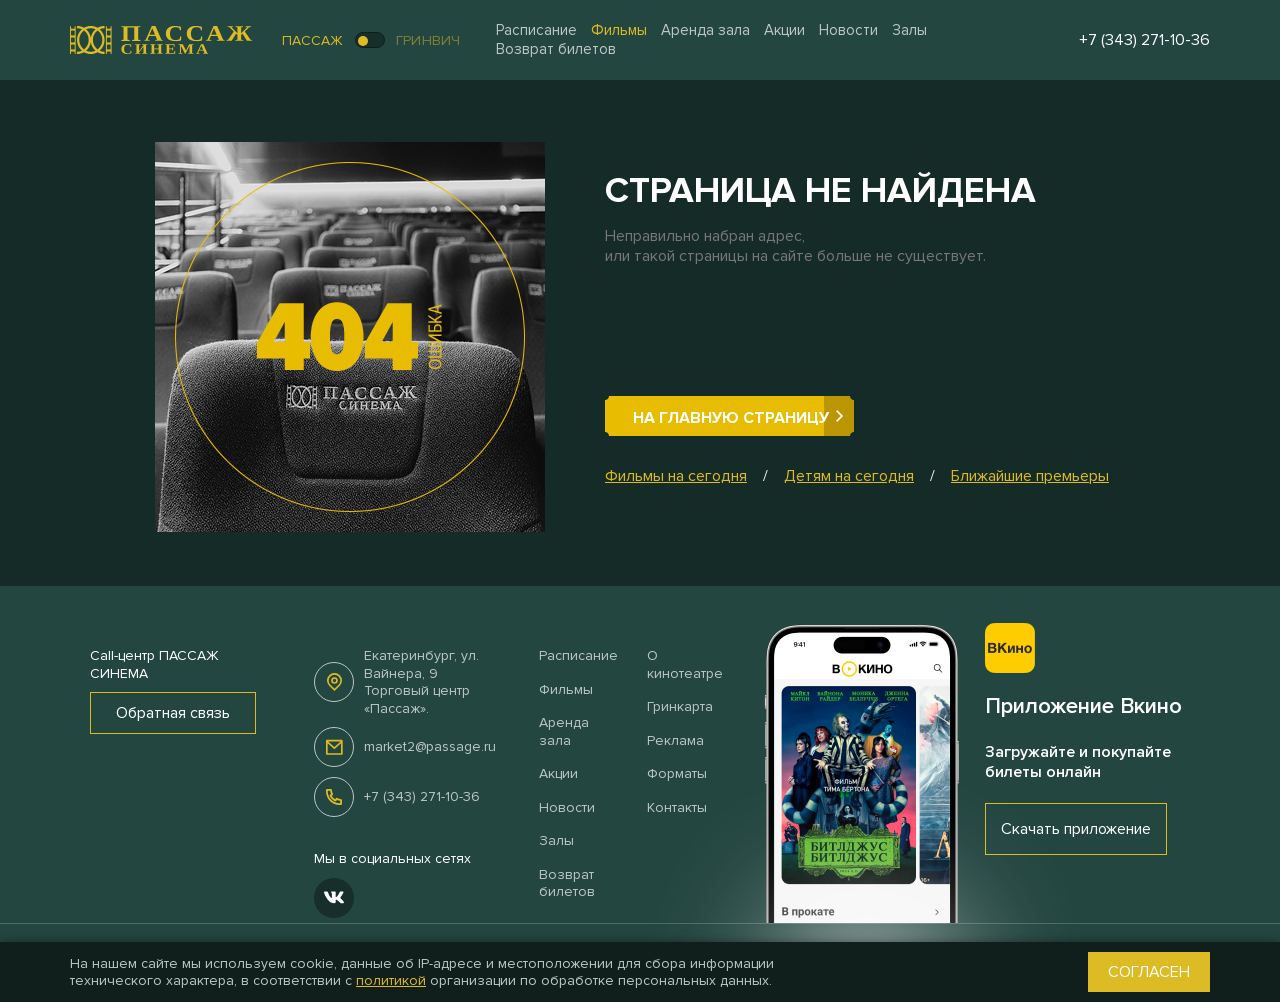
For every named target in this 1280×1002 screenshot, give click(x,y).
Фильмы (619, 30)
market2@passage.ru (430, 746)
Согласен (1149, 972)
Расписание (536, 30)
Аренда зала (705, 30)
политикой (391, 980)
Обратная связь (173, 713)
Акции (784, 30)
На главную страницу (731, 418)
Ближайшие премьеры (1030, 476)
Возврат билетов (556, 49)
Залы (909, 30)
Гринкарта (680, 706)
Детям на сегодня (849, 476)
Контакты (677, 807)
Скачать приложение (1076, 829)
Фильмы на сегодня (676, 476)
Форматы (677, 773)
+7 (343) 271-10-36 (422, 796)
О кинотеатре (685, 664)
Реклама (675, 740)
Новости (848, 30)
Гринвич (428, 40)
